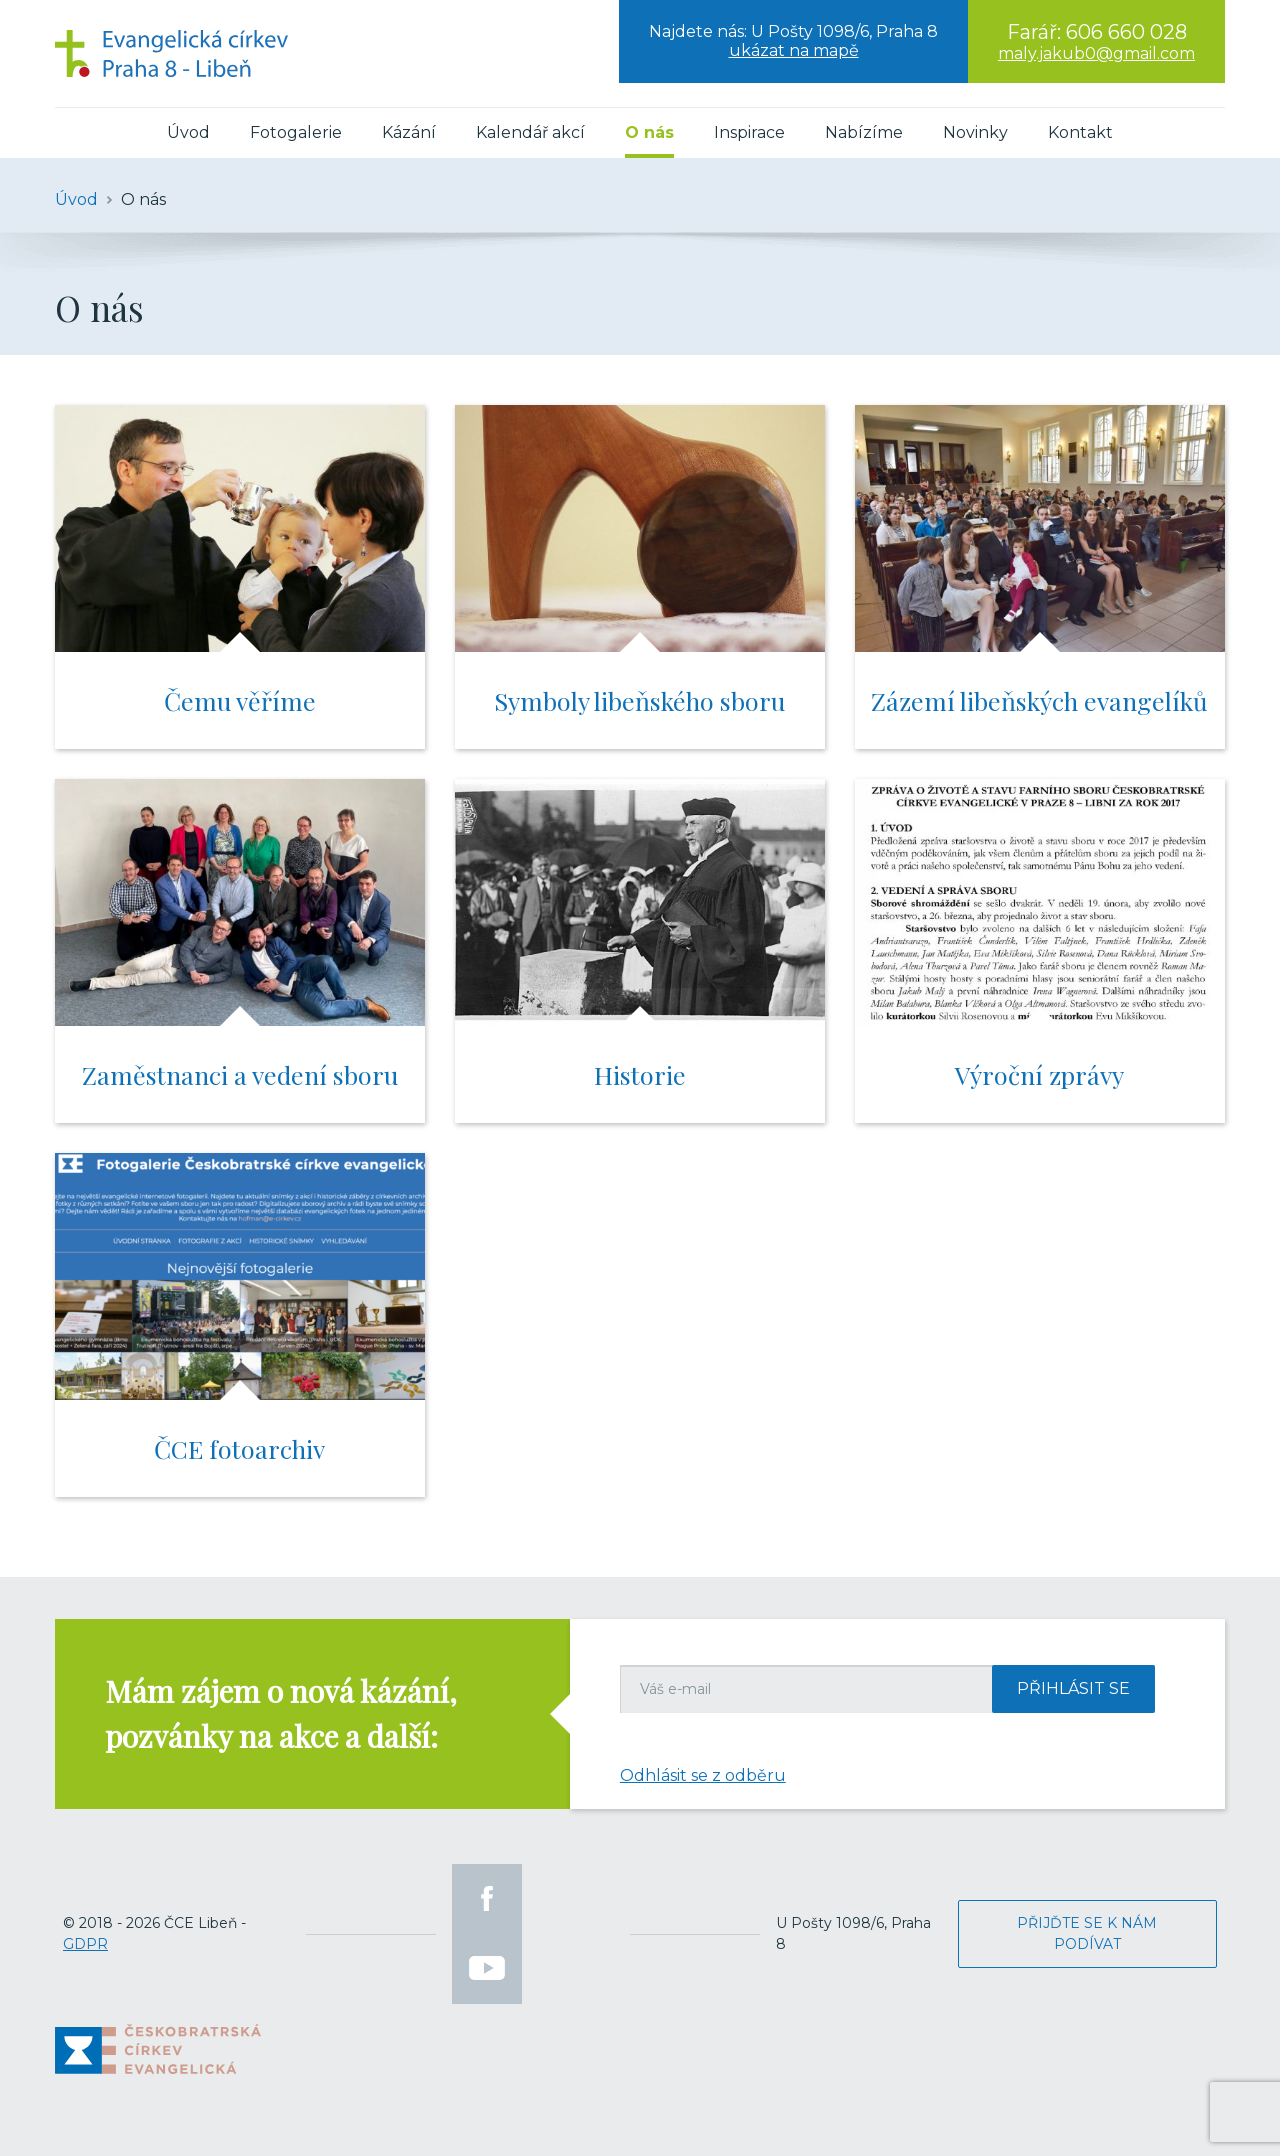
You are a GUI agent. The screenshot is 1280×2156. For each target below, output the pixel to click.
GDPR (85, 1944)
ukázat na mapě (794, 50)
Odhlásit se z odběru (703, 1775)
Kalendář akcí (530, 132)
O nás (649, 132)
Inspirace (749, 132)
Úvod (188, 132)
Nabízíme (864, 132)
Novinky (975, 132)
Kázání (409, 132)
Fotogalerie (296, 132)
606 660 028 (1126, 32)
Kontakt (1080, 132)
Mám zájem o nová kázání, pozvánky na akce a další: (281, 1713)
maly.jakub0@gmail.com (1096, 53)
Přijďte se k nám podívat (1087, 1933)
